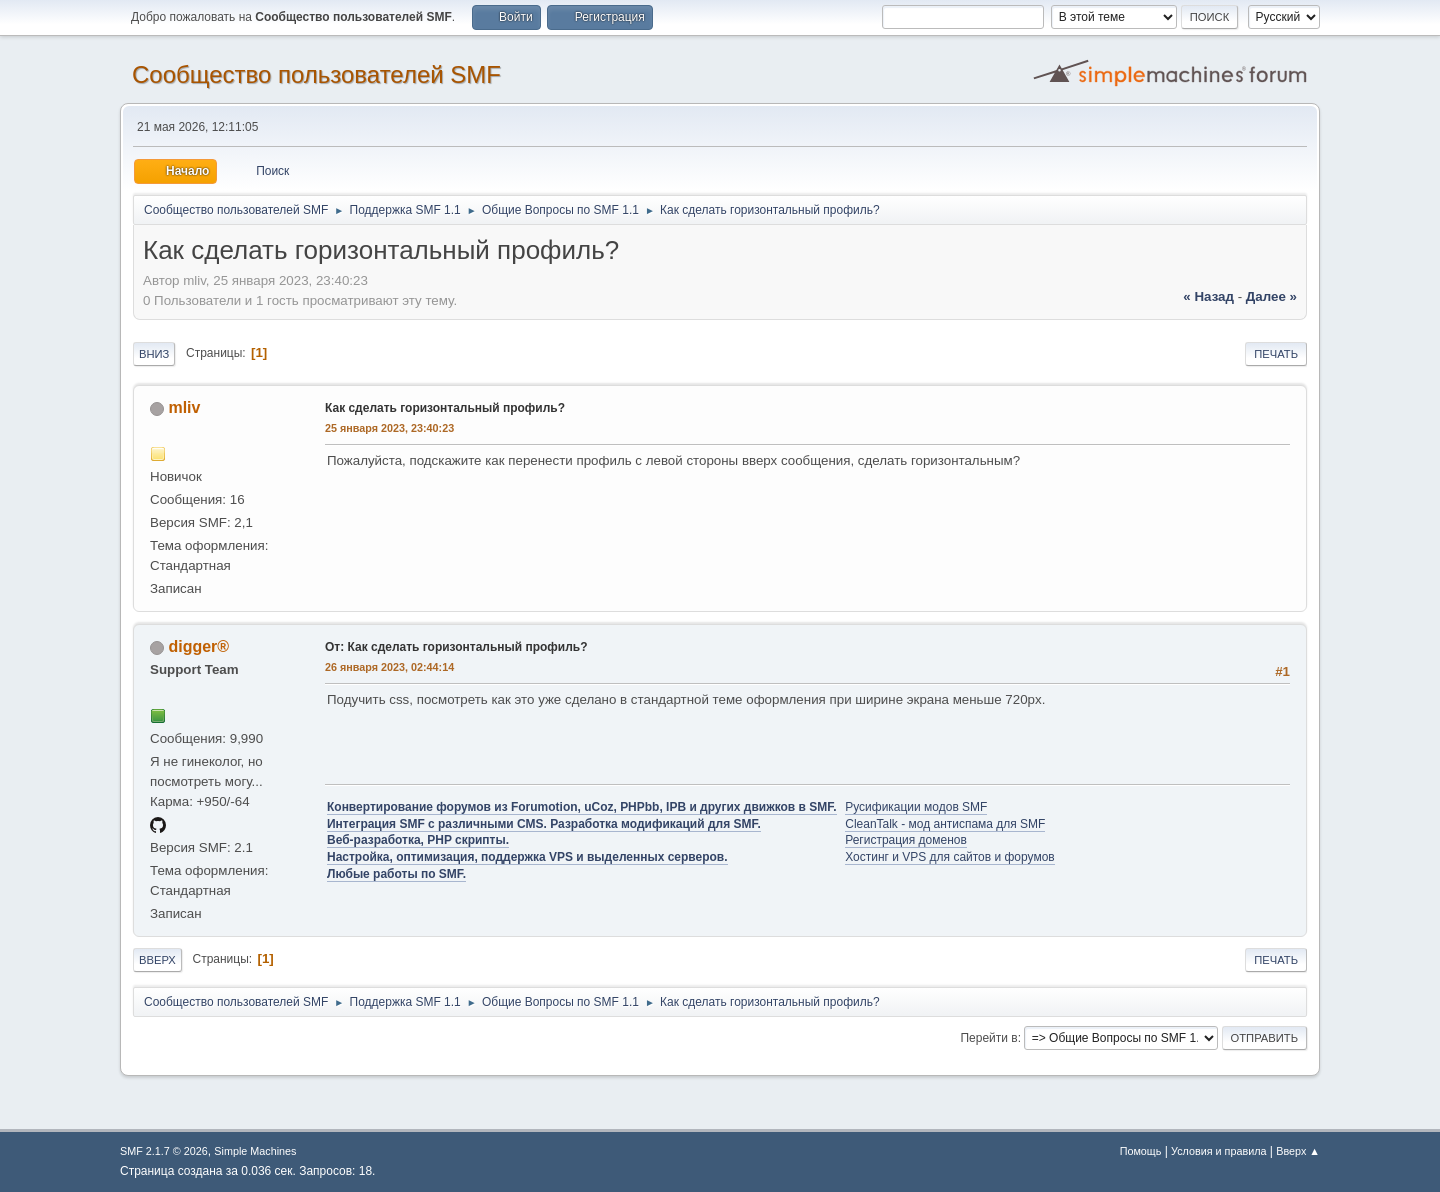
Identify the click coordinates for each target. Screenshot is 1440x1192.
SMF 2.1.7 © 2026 (164, 1151)
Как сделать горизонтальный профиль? (445, 408)
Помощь (1141, 1151)
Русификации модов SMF (916, 807)
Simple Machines (255, 1151)
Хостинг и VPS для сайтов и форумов (949, 857)
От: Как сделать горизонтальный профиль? (456, 647)
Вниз (154, 354)
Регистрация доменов (906, 840)
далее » (1271, 296)
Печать (1276, 354)
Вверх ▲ (1298, 1151)
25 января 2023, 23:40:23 (389, 428)
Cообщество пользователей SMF (316, 74)
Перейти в (988, 1038)
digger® (198, 646)
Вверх (157, 960)
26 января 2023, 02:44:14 (389, 667)
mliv (184, 407)
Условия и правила (1218, 1151)
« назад (1208, 296)
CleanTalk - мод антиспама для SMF (945, 824)
